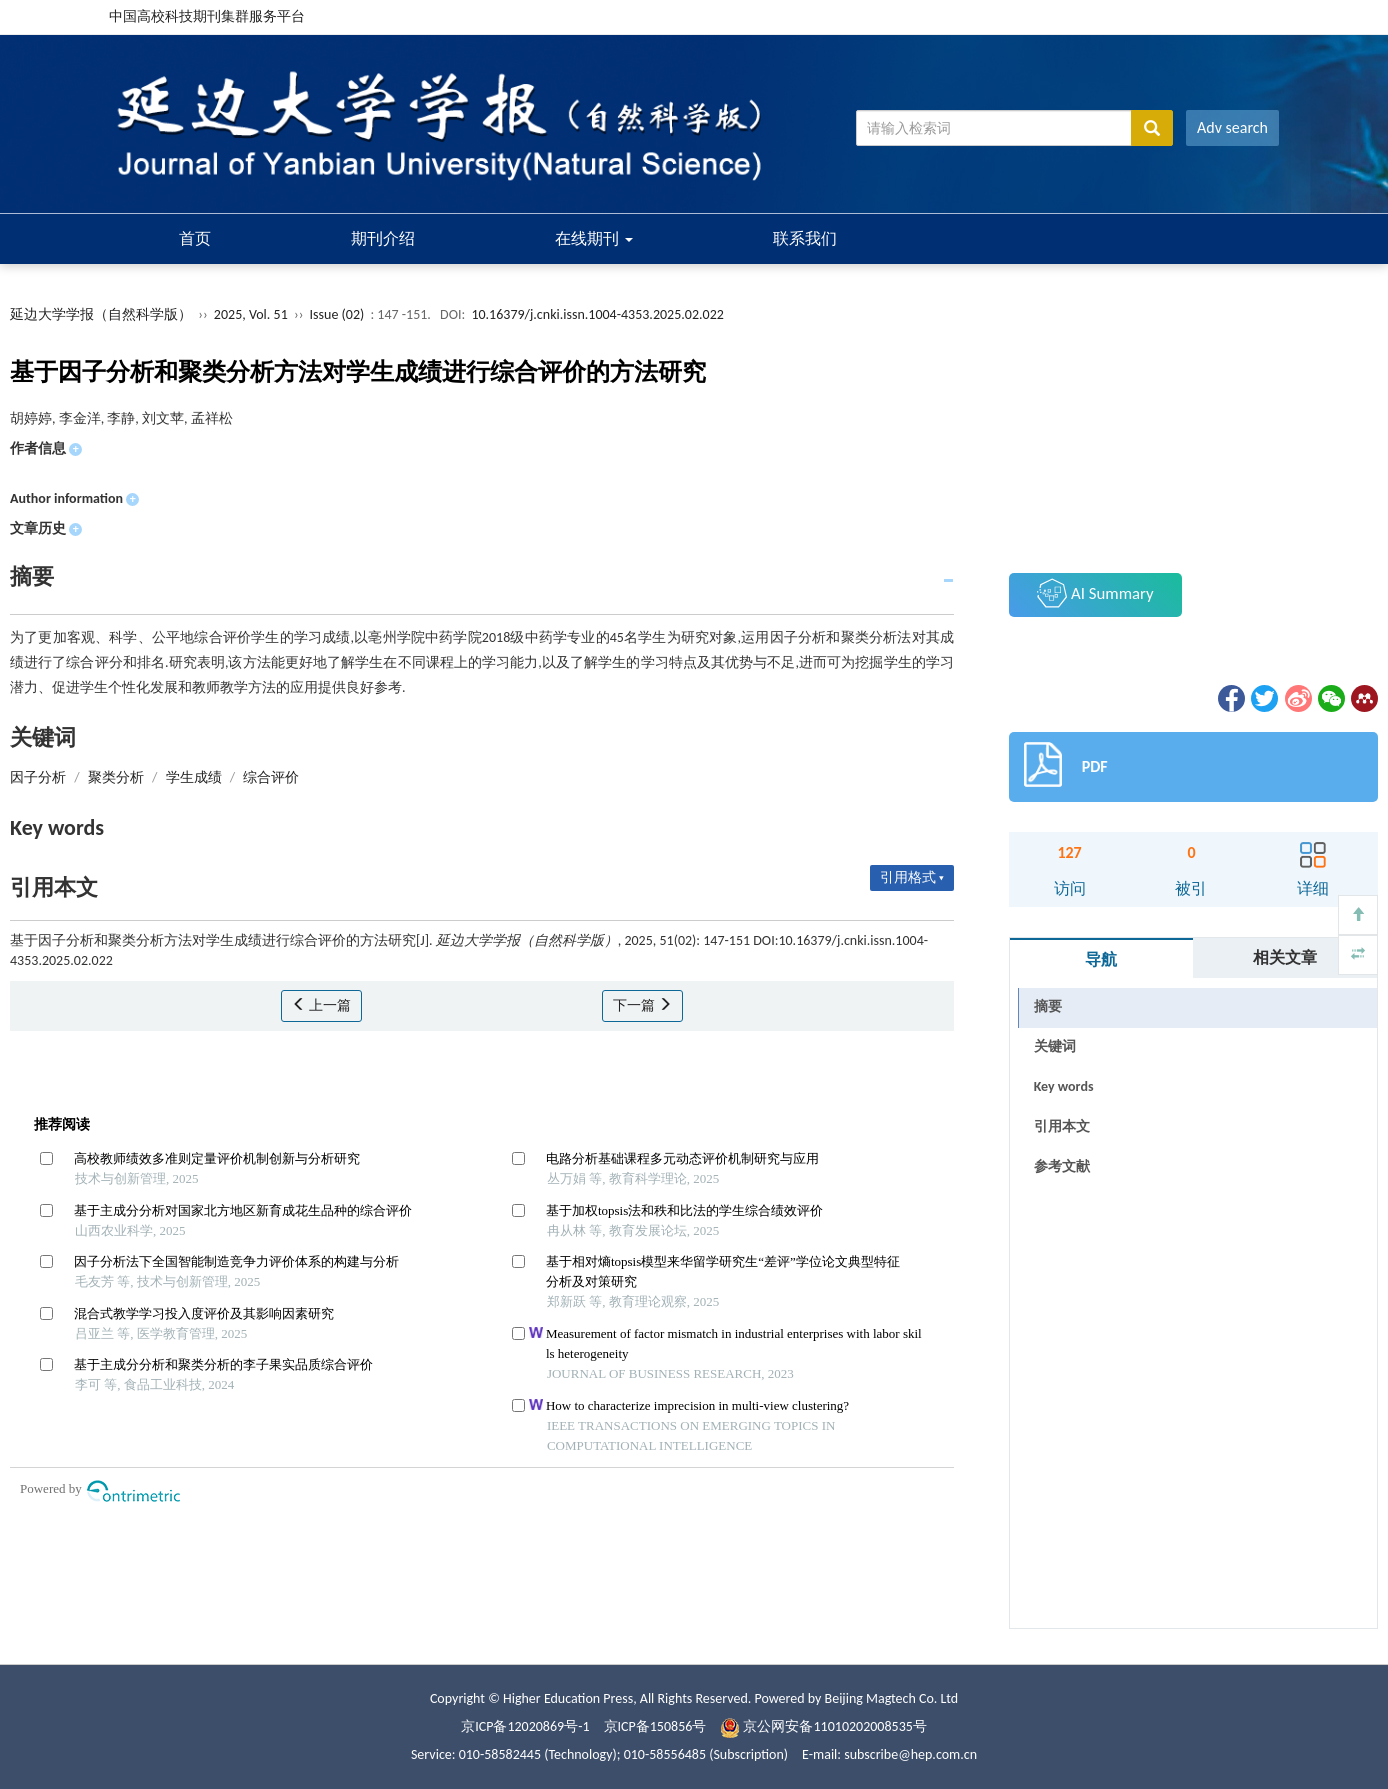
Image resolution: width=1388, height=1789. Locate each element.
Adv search (1232, 127)
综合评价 (271, 777)
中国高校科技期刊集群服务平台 (207, 16)
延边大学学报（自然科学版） (101, 314)
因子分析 (38, 777)
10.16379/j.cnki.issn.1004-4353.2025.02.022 (597, 314)
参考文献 (1062, 1166)
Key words (1064, 1086)
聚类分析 (116, 777)
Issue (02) (337, 314)
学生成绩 (194, 777)
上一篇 (321, 1005)
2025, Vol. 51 (252, 314)
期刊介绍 (383, 238)
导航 (1101, 959)
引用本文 (1062, 1126)
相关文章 (1285, 957)
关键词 (1055, 1046)
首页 (195, 238)
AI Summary (1095, 593)
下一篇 (642, 1005)
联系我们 (805, 238)
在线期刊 (594, 238)
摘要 (1048, 1006)
